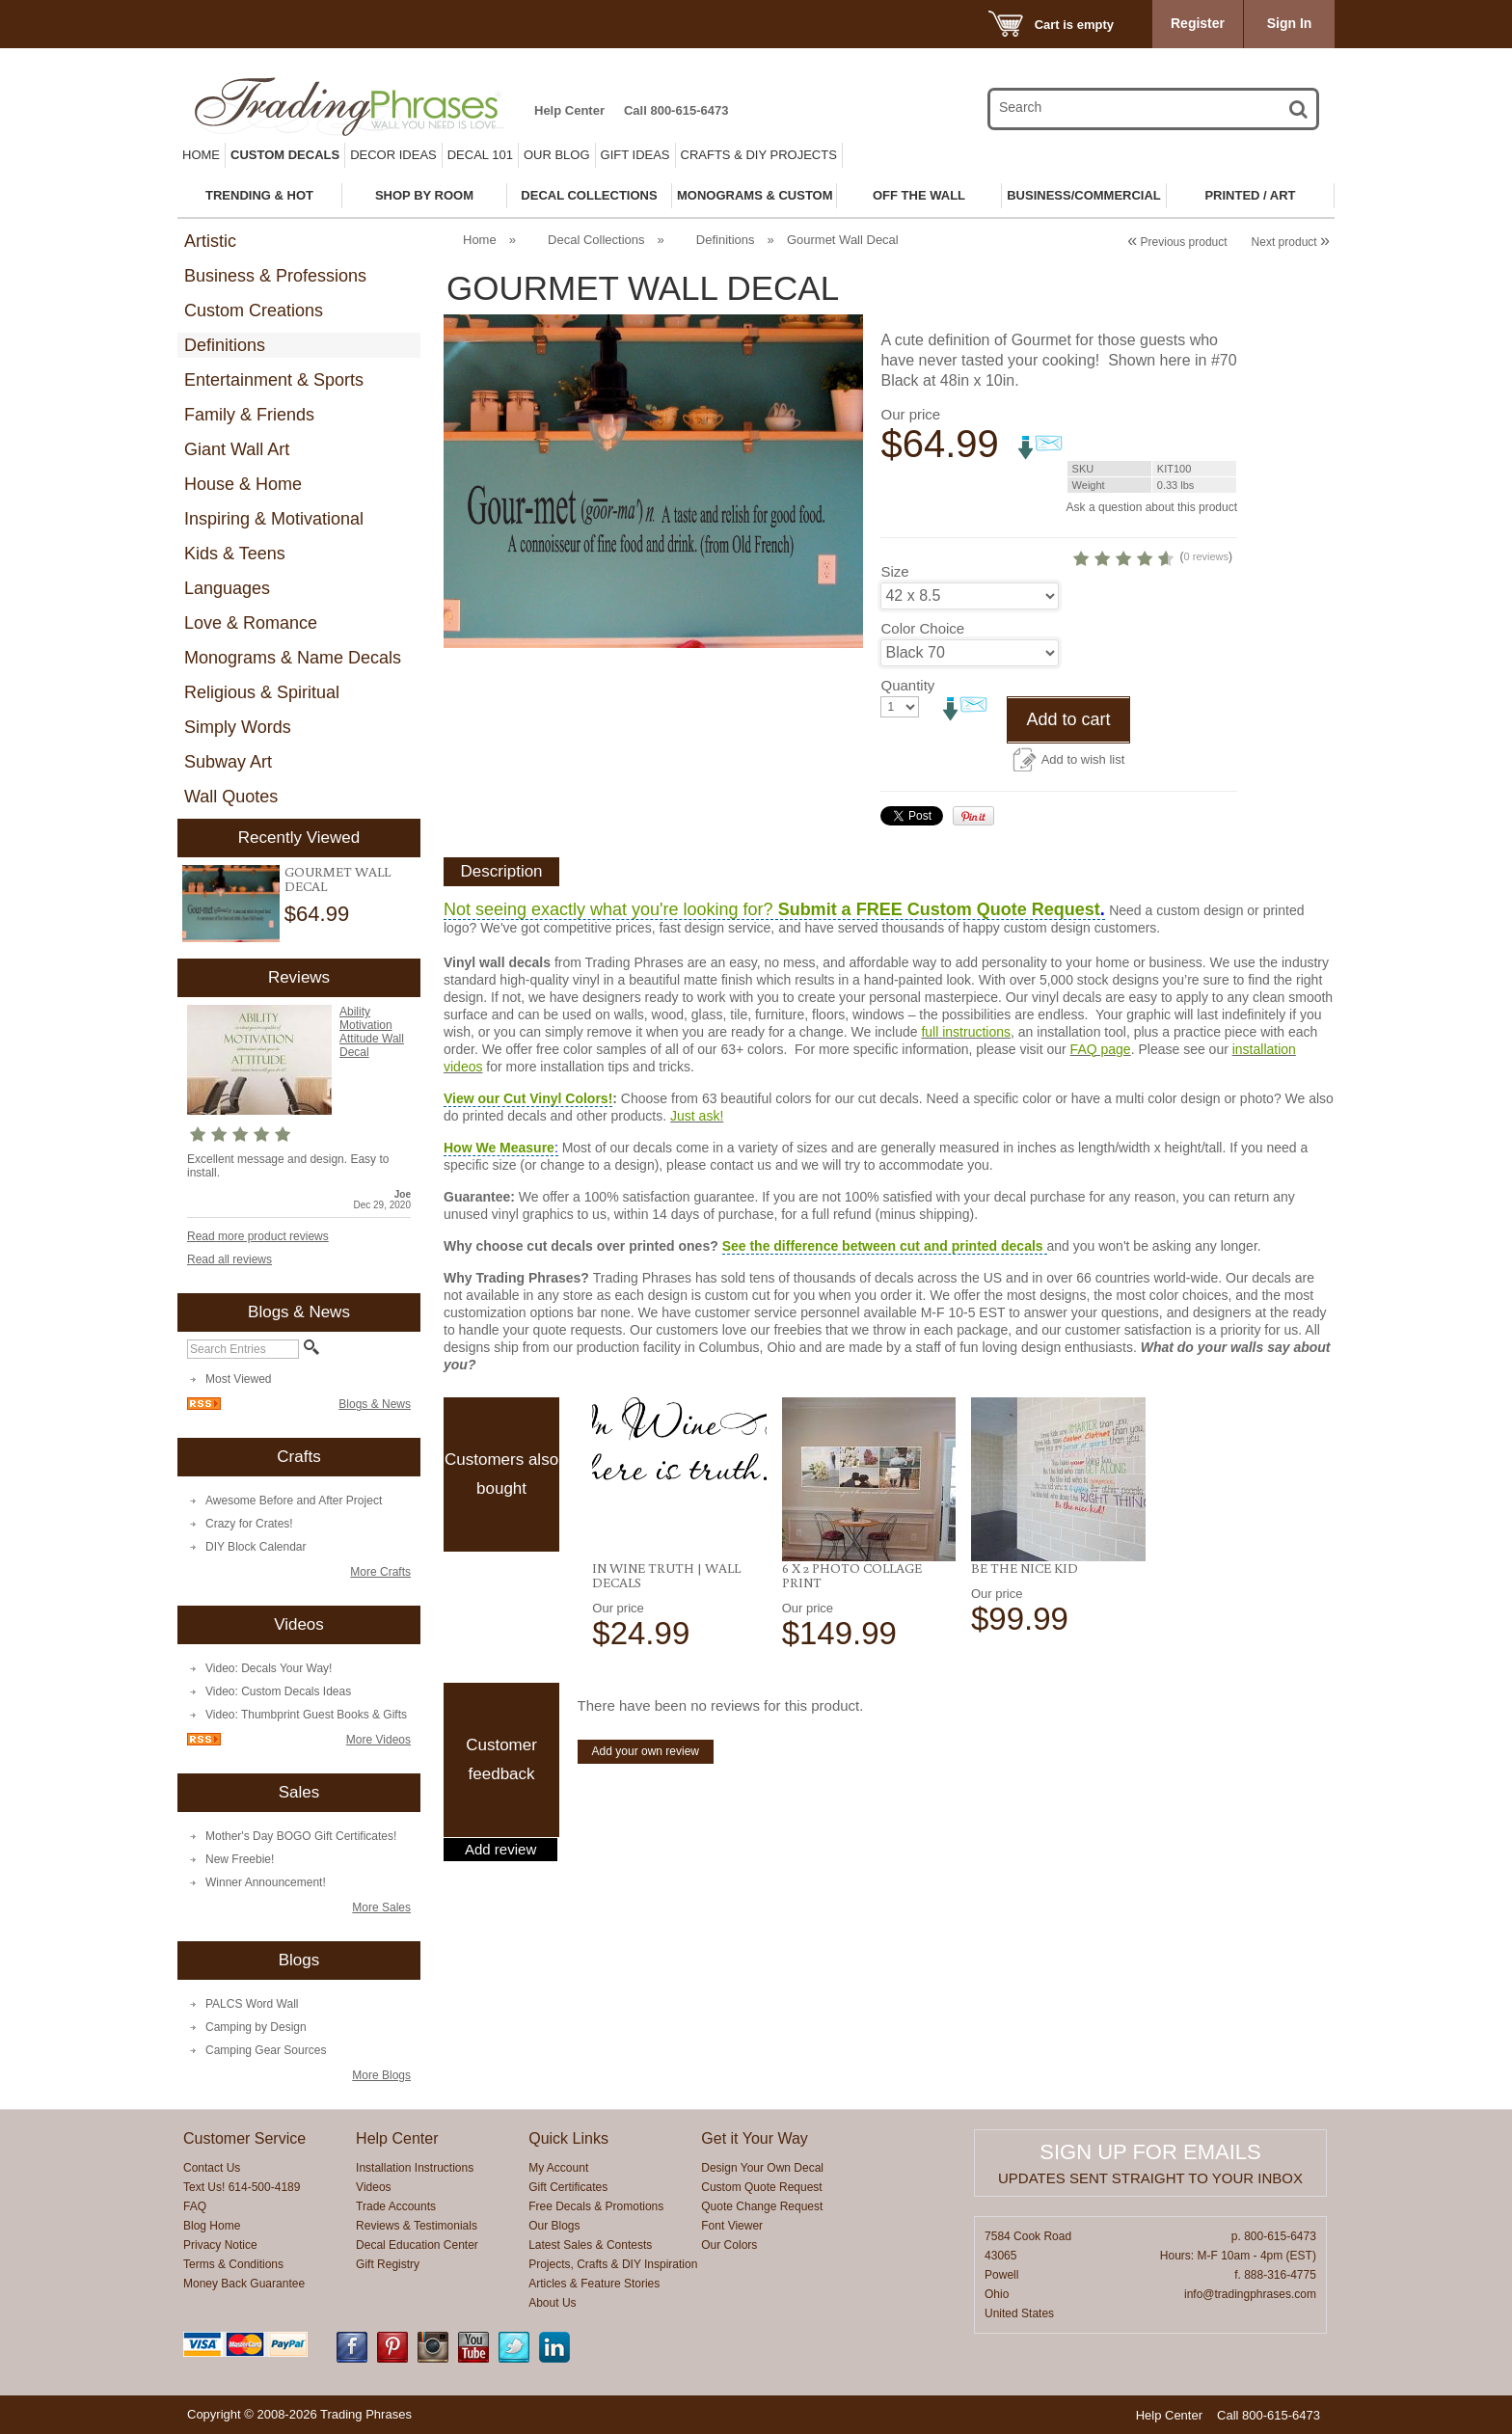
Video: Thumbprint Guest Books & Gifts (306, 1714)
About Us (552, 2303)
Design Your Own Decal (762, 2168)
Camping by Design (256, 2027)
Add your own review (645, 1751)
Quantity (907, 685)
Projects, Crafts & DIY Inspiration (612, 2264)
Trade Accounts (396, 2206)
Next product (1291, 242)
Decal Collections (596, 239)
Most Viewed (238, 1379)
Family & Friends (249, 414)
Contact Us (211, 2168)
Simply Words (237, 727)
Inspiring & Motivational (274, 518)
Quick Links (568, 2138)
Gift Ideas (635, 155)
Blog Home (211, 2225)
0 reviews (1206, 556)
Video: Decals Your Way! (268, 1668)
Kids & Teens (234, 553)
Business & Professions (275, 275)
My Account (558, 2168)
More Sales (381, 1907)
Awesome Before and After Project (293, 1500)
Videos (373, 2187)
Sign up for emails (1150, 2152)
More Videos (378, 1739)
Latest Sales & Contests (590, 2245)
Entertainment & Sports (274, 380)
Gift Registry (387, 2264)
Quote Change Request (762, 2206)
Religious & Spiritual (261, 692)
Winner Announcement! (265, 1882)
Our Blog (557, 155)
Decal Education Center (417, 2245)
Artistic (210, 241)
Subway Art (228, 761)
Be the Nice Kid (1024, 1568)
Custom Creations (253, 310)
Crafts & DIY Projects (759, 155)
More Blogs (381, 2075)
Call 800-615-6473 (676, 110)
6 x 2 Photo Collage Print (852, 1575)
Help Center (569, 110)
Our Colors (729, 2245)
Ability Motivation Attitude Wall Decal (371, 1032)
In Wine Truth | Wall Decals (666, 1575)
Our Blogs (554, 2225)
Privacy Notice (220, 2245)
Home (201, 155)
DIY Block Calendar (256, 1547)
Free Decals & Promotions (595, 2206)
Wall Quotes (231, 796)
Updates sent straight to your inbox (1150, 2178)
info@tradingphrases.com (1250, 2294)
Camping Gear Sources (265, 2050)
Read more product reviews (258, 1236)
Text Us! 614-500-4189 (241, 2187)
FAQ (194, 2206)
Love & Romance (250, 623)
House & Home (243, 484)
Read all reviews (229, 1259)
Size (894, 571)
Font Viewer (732, 2225)
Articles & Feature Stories (594, 2283)
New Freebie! (239, 1859)
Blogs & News (374, 1404)
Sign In (1289, 23)
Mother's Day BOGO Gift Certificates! (300, 1836)
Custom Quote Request (761, 2187)
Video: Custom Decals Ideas (278, 1691)
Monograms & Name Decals (292, 657)
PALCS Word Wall (251, 2004)
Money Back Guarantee (244, 2283)
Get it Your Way (754, 2138)
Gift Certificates (568, 2187)
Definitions (224, 345)
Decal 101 (480, 155)
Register (1198, 23)
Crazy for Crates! (249, 1523)
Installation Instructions (414, 2168)
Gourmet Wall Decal (337, 879)
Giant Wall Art (236, 449)
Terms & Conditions (233, 2264)
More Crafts (380, 1572)
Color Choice (922, 628)
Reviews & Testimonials (416, 2225)
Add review (500, 1849)
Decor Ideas (393, 155)
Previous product (1177, 242)
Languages (227, 588)
